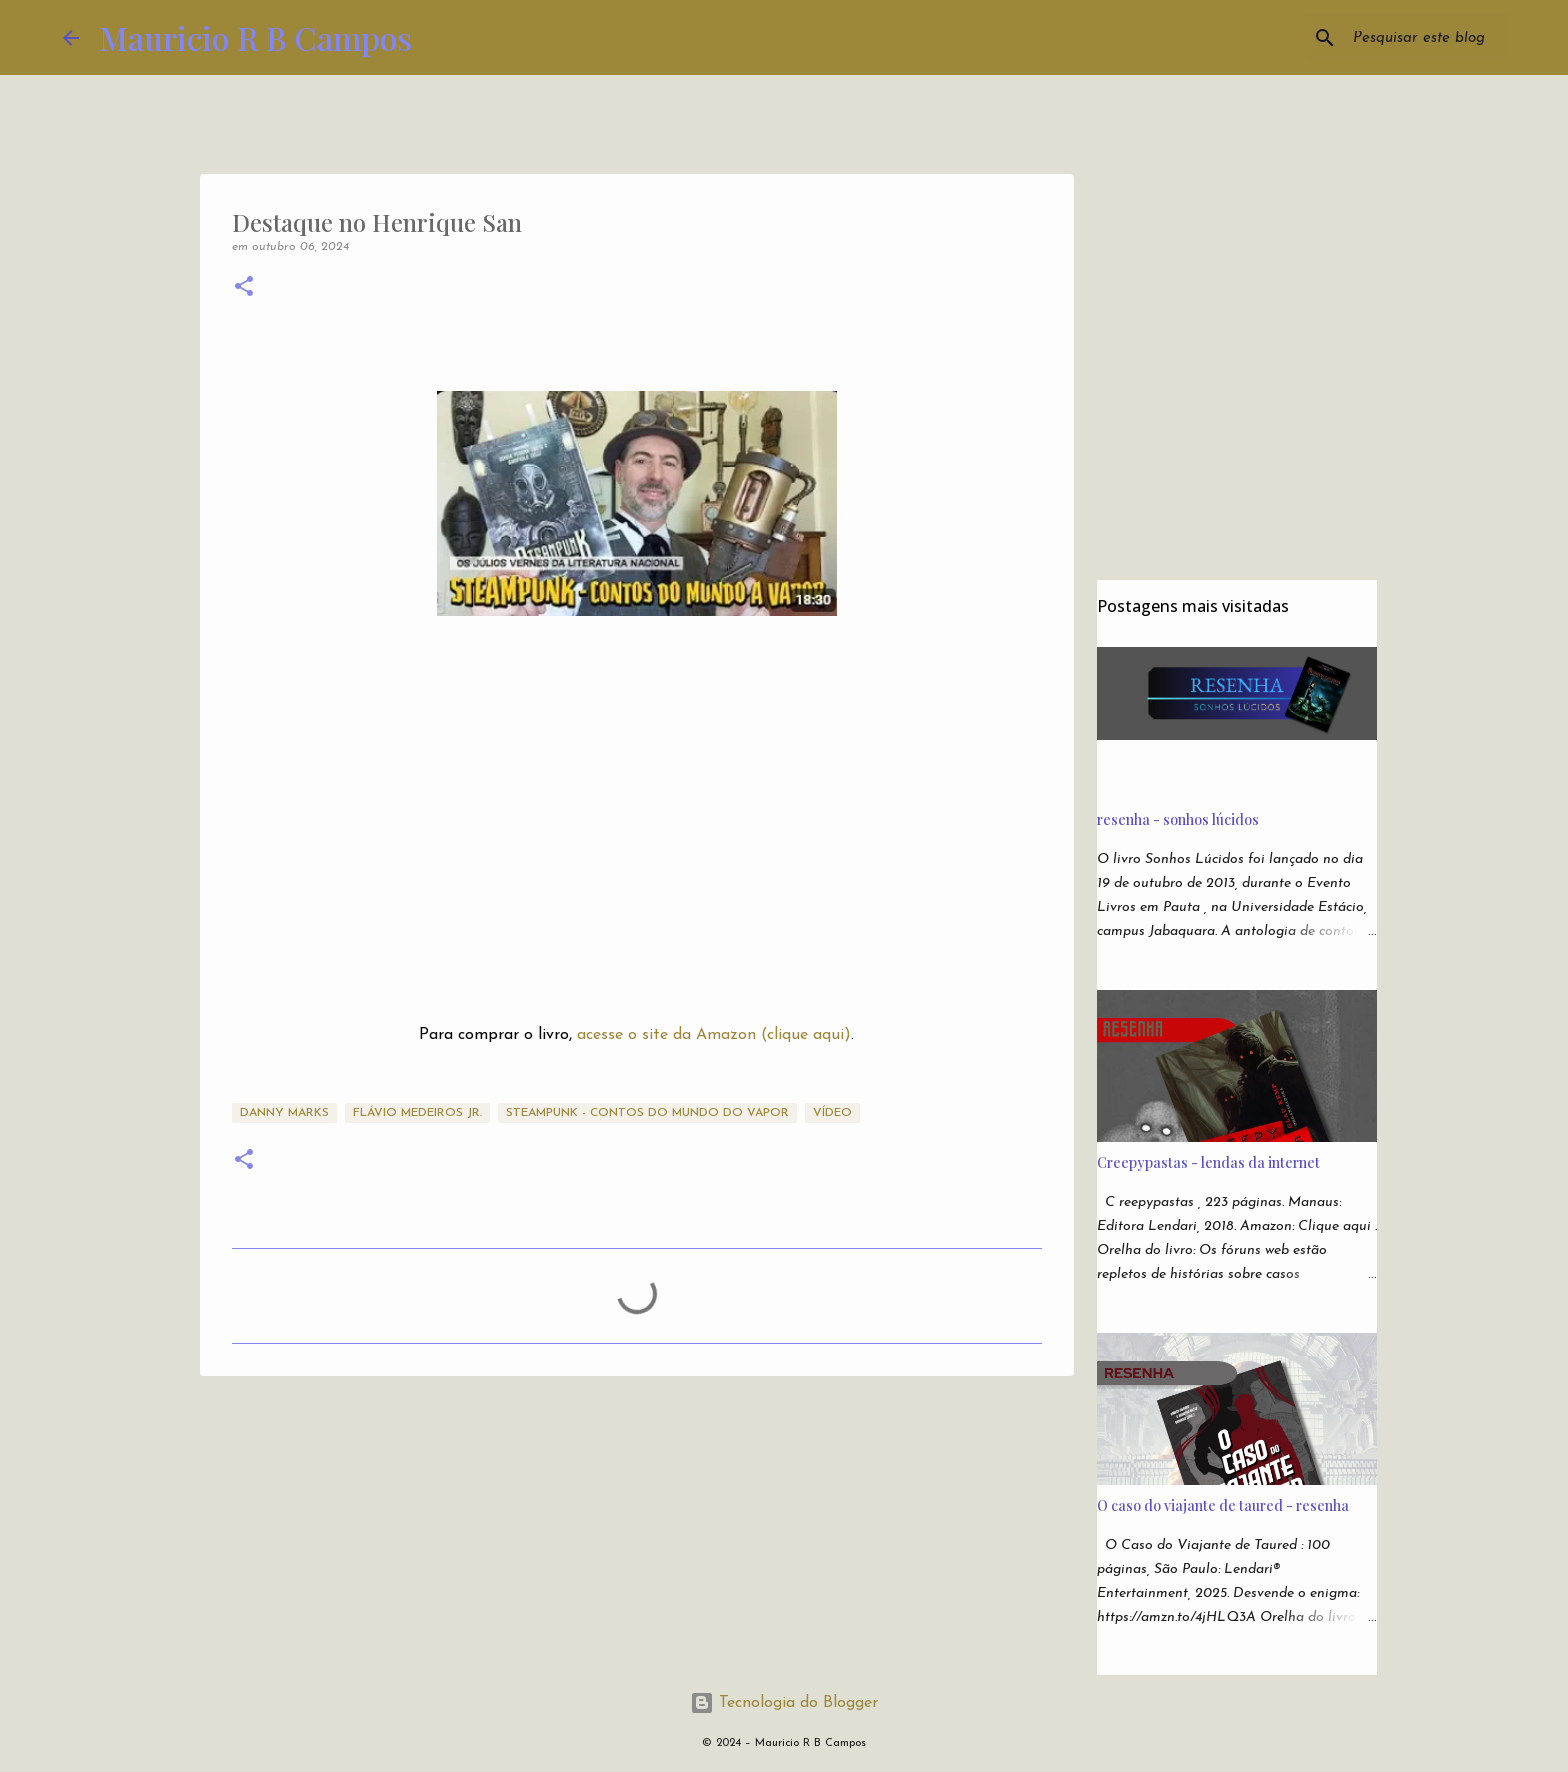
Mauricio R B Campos (255, 37)
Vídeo (832, 1113)
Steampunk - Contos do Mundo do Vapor (647, 1113)
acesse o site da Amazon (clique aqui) (714, 1035)
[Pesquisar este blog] (1404, 38)
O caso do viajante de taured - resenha (1223, 1505)
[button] (244, 288)
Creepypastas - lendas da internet (1208, 1162)
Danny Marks (284, 1113)
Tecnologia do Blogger (784, 1703)
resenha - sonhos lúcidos (1178, 819)
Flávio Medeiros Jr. (417, 1113)
